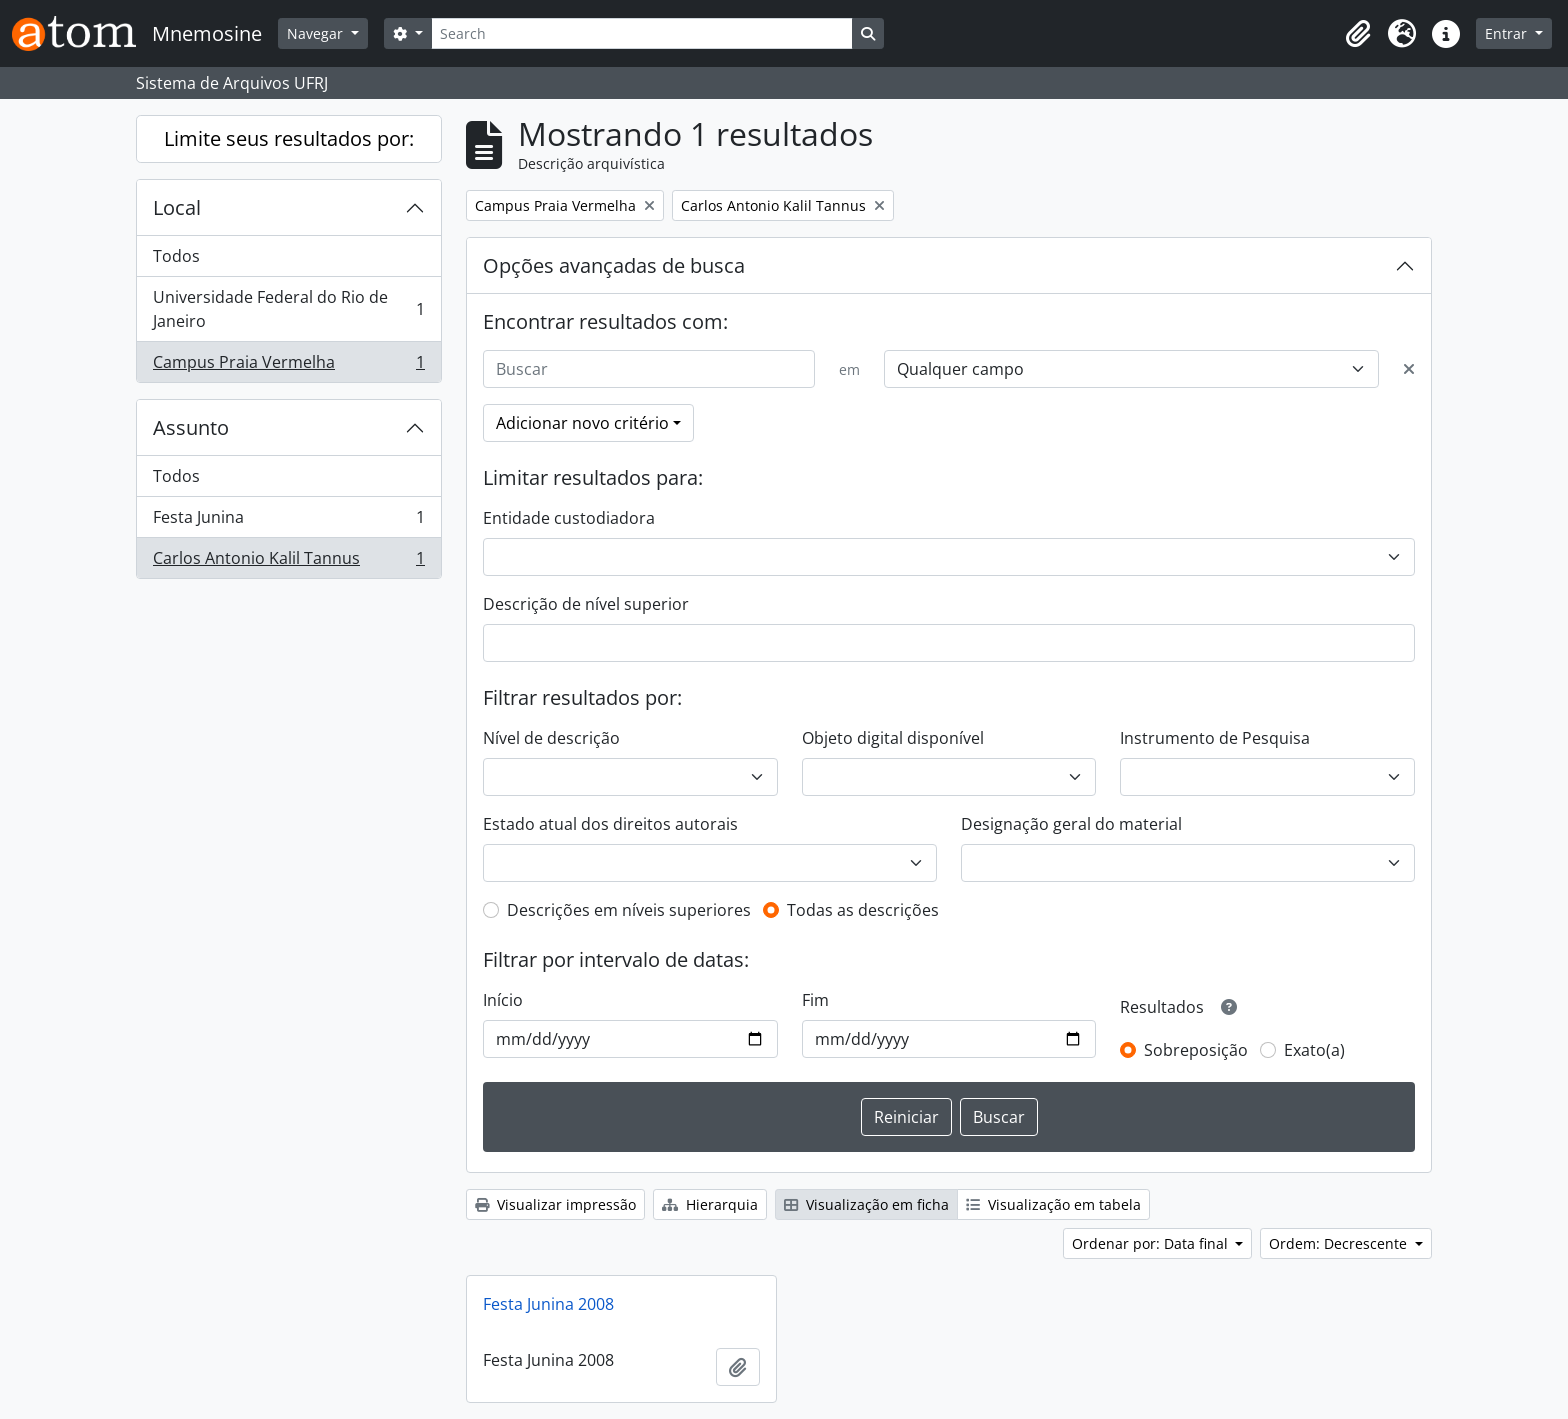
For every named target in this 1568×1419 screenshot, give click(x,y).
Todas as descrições (863, 910)
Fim (815, 1000)
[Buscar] (649, 369)
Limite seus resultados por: (289, 138)
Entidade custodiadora (569, 518)
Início (503, 1000)
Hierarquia (710, 1204)
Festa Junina (288, 521)
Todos (176, 256)
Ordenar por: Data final (1152, 1243)
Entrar (1508, 33)
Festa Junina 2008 (548, 1304)
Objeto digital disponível (893, 738)
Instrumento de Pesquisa (1215, 738)
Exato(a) (1314, 1050)
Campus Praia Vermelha (288, 366)
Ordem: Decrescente (1340, 1243)
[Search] (642, 33)
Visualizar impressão (555, 1204)
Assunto (191, 427)
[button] (1358, 34)
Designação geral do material (1071, 824)
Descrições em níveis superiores (629, 910)
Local (177, 207)
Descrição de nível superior (586, 604)
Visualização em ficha (866, 1204)
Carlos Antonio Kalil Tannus (288, 562)
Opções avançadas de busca (614, 265)
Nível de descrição (551, 738)
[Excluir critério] (1409, 369)
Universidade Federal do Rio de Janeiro (288, 309)
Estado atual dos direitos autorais (610, 824)
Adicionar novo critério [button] (582, 423)
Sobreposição (1196, 1050)
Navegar (317, 33)
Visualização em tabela (1053, 1204)
